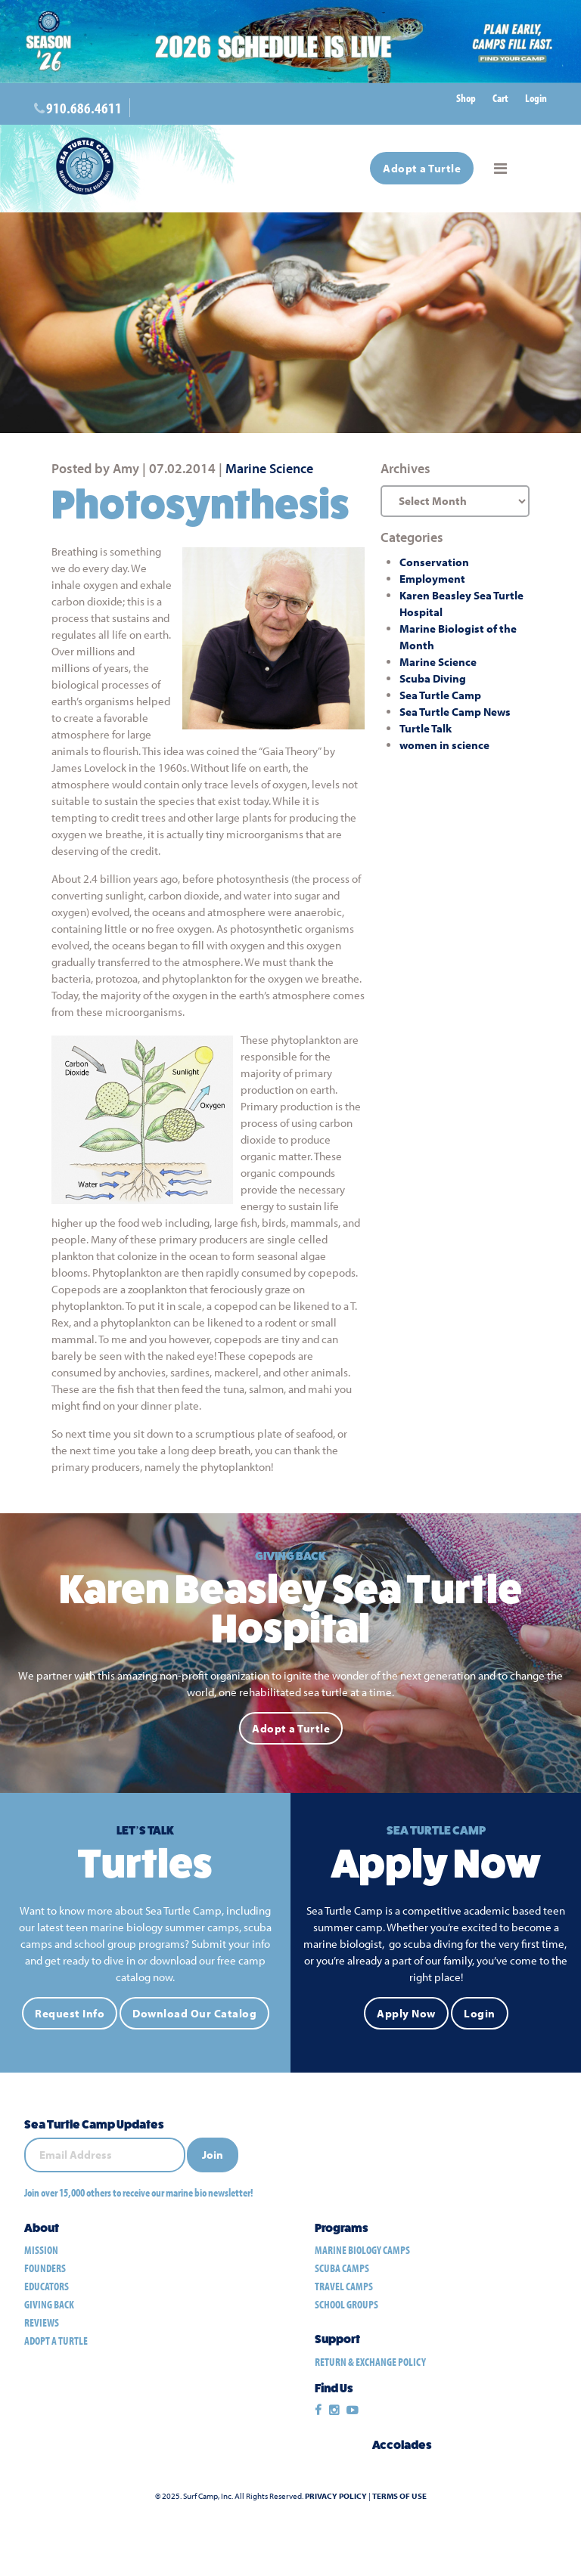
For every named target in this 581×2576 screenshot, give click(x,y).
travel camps (344, 2286)
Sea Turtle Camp (440, 695)
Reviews (41, 2322)
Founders (45, 2268)
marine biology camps (362, 2250)
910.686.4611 (84, 107)
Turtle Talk (425, 728)
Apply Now (406, 2013)
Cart (500, 98)
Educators (46, 2286)
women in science (444, 745)
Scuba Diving (432, 678)
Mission (41, 2250)
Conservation (434, 562)
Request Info (69, 2013)
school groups (346, 2304)
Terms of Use (399, 2496)
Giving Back (49, 2304)
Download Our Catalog (194, 2013)
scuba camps (342, 2268)
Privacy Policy (336, 2496)
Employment (432, 578)
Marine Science (269, 468)
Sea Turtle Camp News (455, 711)
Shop (466, 98)
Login (536, 98)
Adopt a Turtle (422, 168)
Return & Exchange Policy (370, 2362)
